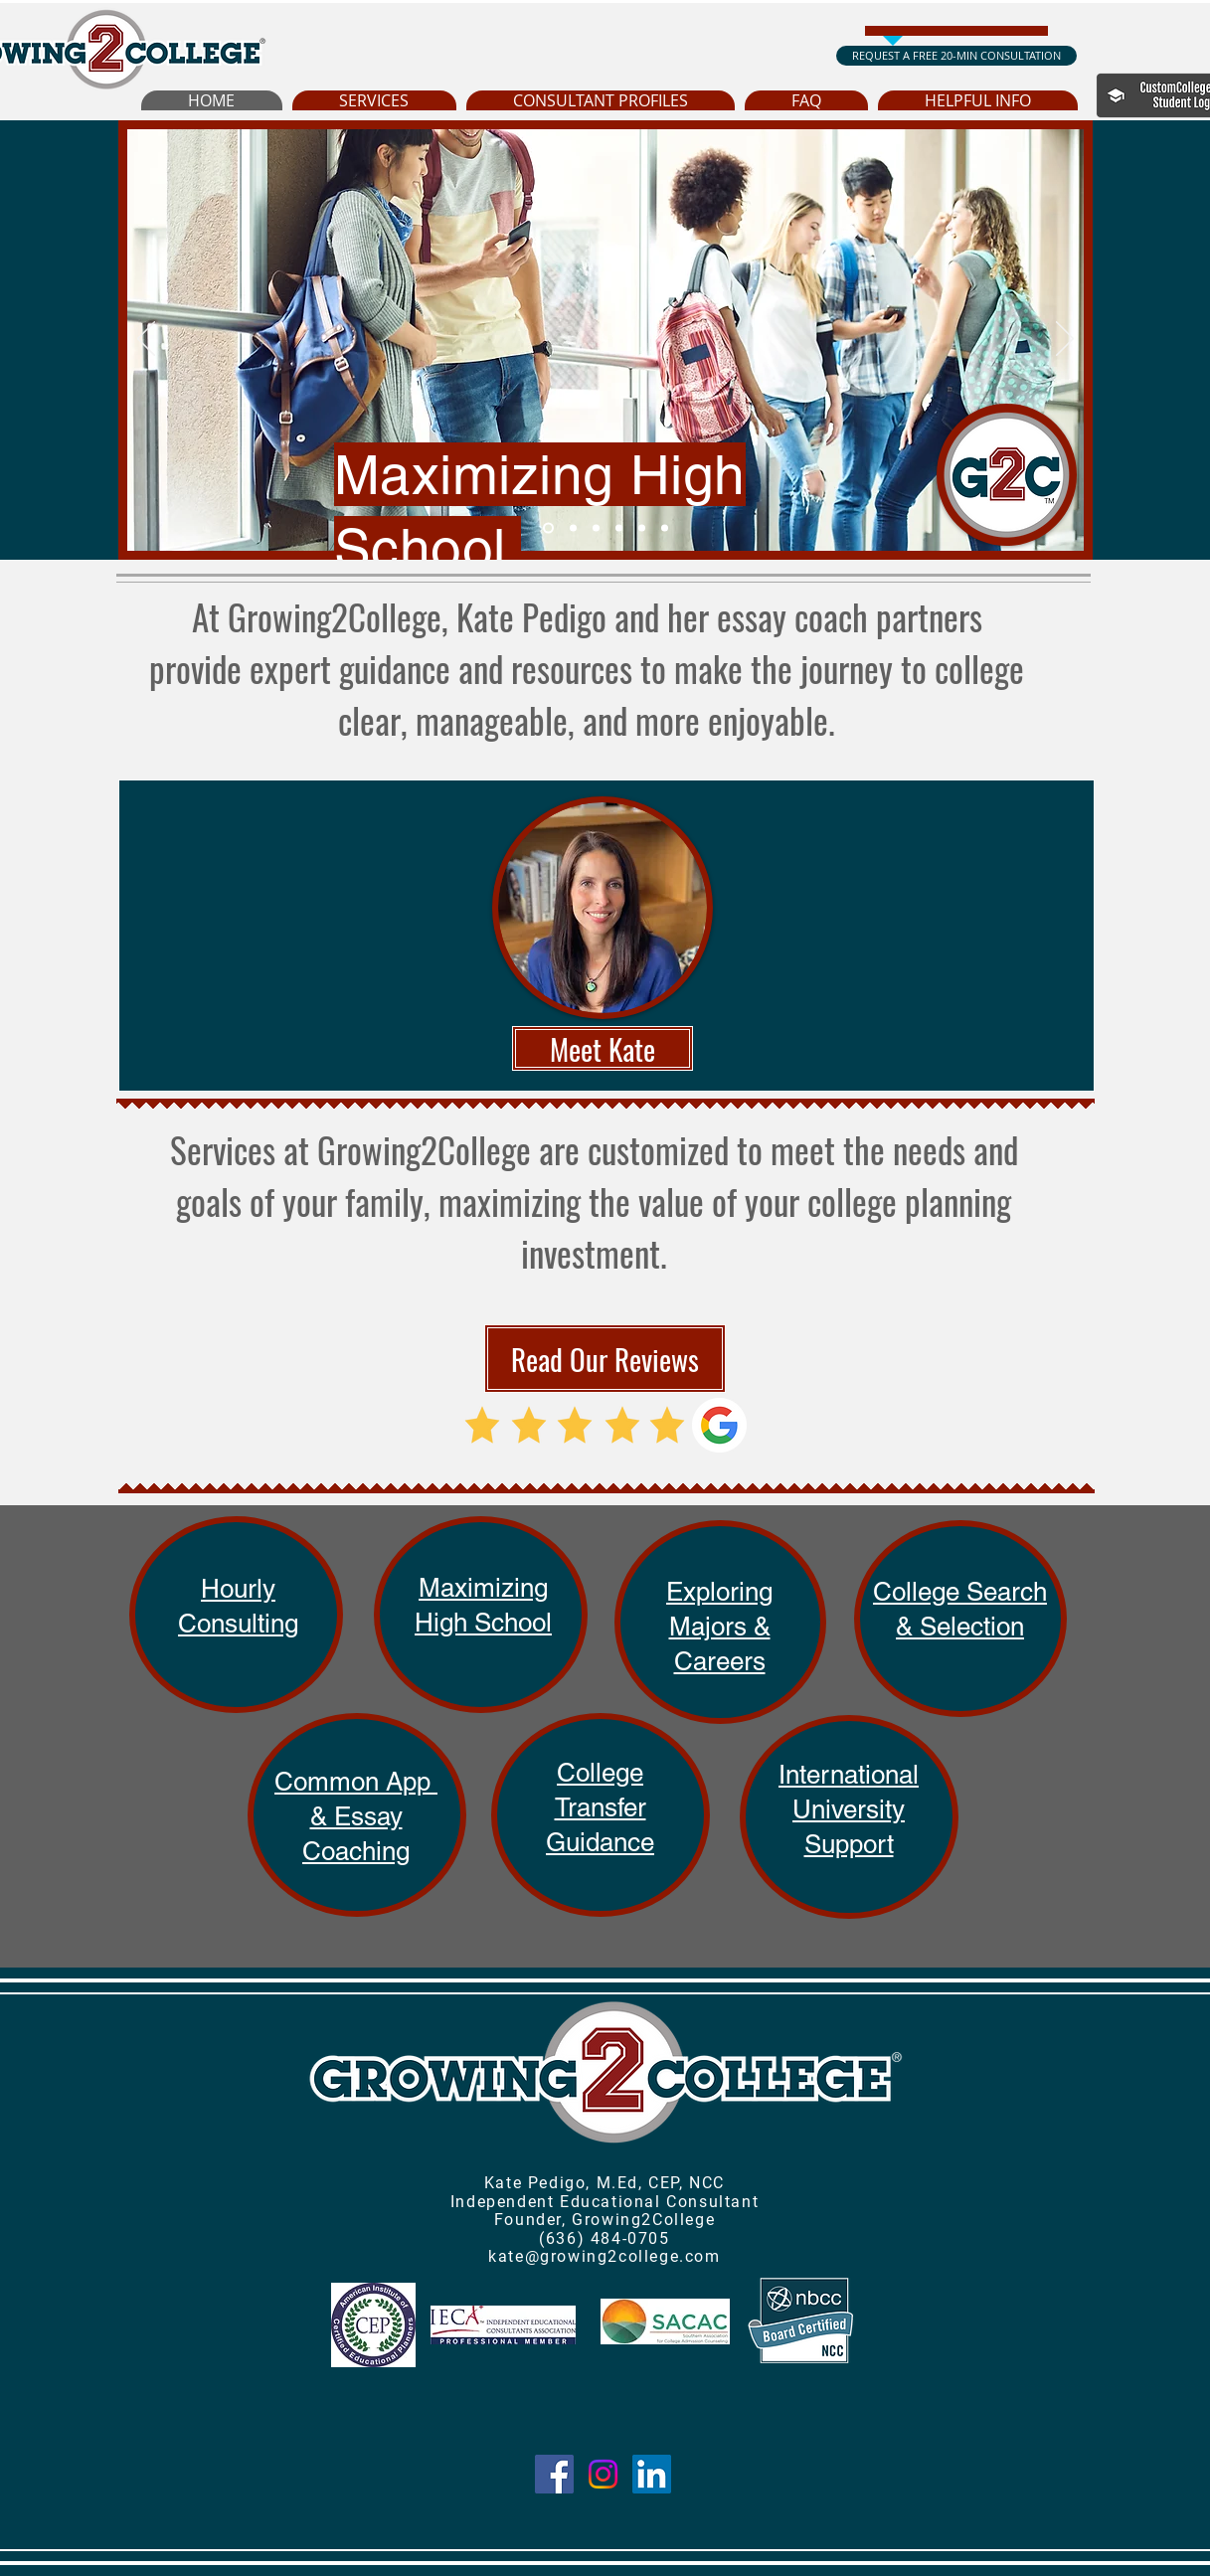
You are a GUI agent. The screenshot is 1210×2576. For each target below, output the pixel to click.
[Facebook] (554, 2474)
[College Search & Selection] (596, 528)
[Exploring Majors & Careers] (573, 528)
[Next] (1065, 340)
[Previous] (146, 340)
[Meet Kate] (602, 1048)
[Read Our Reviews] (605, 1358)
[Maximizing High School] (548, 528)
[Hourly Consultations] (641, 528)
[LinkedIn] (651, 2474)
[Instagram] (603, 2474)
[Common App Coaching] (618, 528)
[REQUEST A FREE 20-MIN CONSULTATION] (956, 56)
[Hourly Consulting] (664, 528)
